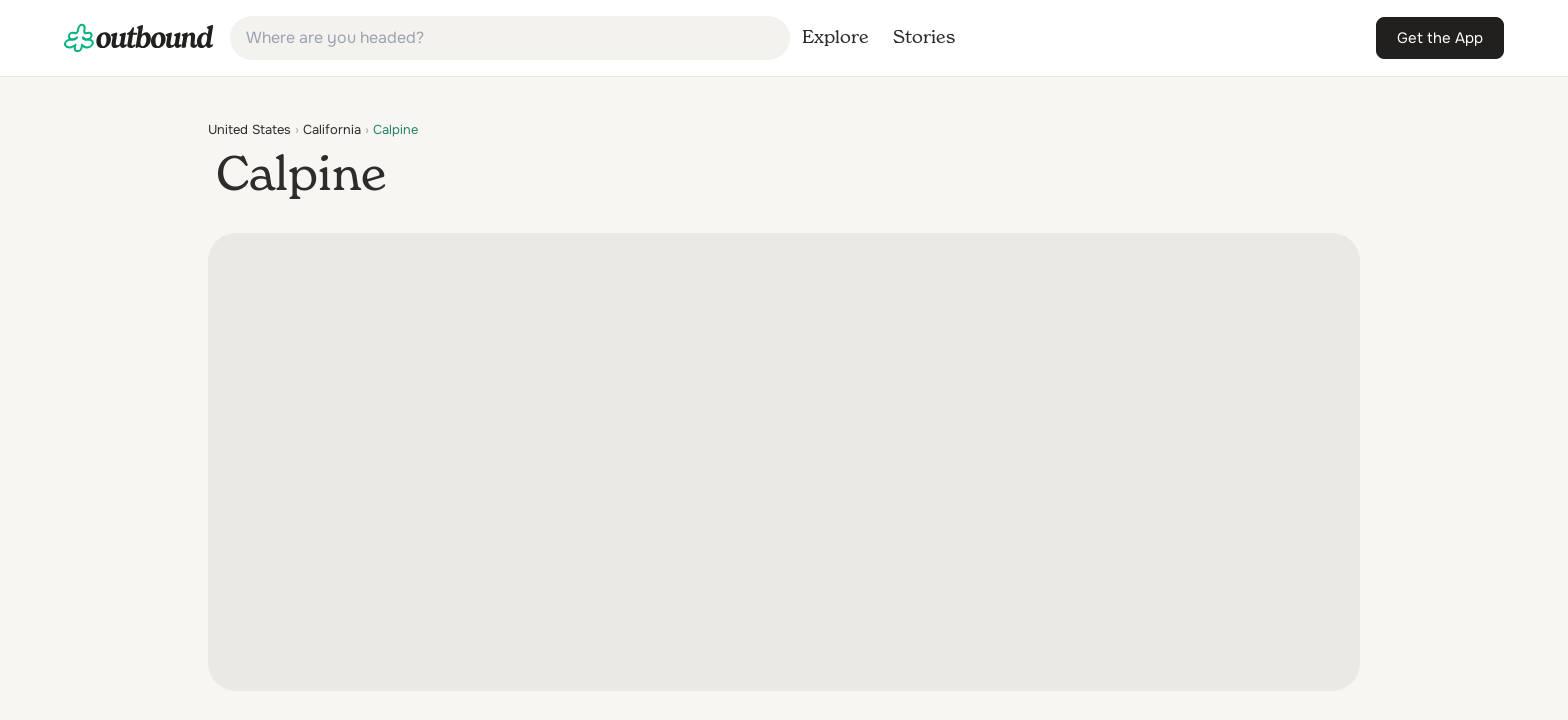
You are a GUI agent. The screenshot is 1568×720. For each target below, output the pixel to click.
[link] (139, 38)
